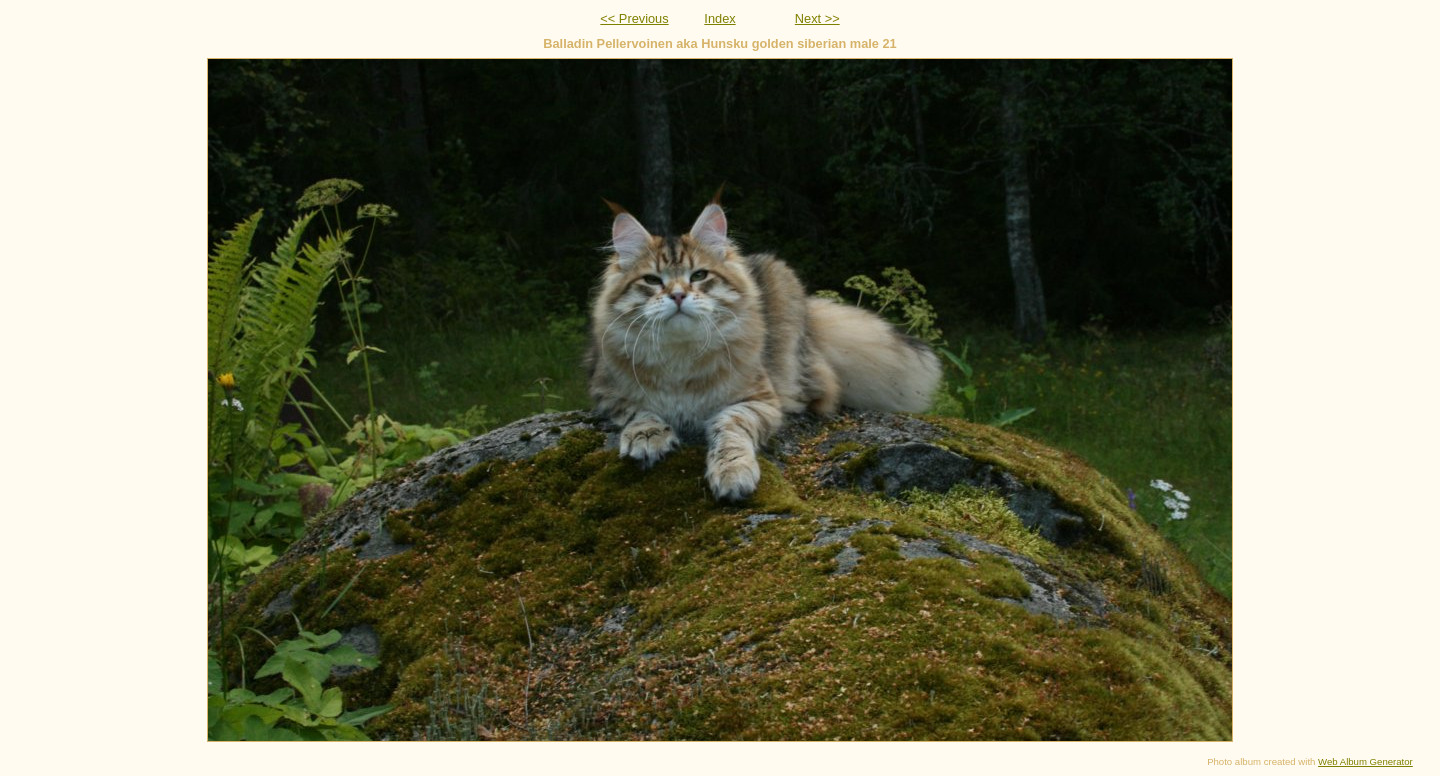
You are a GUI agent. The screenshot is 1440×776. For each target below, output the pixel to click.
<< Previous (634, 18)
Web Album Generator (1365, 761)
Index (719, 18)
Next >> (817, 18)
